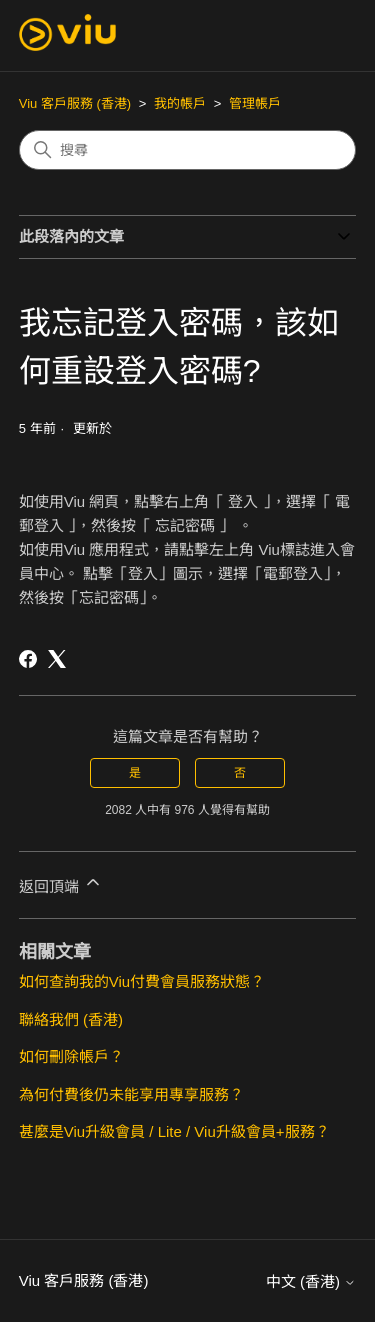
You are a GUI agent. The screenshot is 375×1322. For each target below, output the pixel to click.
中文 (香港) (311, 1281)
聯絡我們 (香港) (71, 1019)
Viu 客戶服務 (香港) (75, 103)
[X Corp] (57, 659)
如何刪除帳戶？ (71, 1056)
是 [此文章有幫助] (135, 773)
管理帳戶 (255, 103)
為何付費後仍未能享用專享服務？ (131, 1094)
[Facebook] (28, 659)
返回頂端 (61, 883)
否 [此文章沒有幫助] (240, 773)
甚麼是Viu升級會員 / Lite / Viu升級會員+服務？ (174, 1131)
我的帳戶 (180, 103)
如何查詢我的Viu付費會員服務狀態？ (142, 981)
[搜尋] (188, 150)
